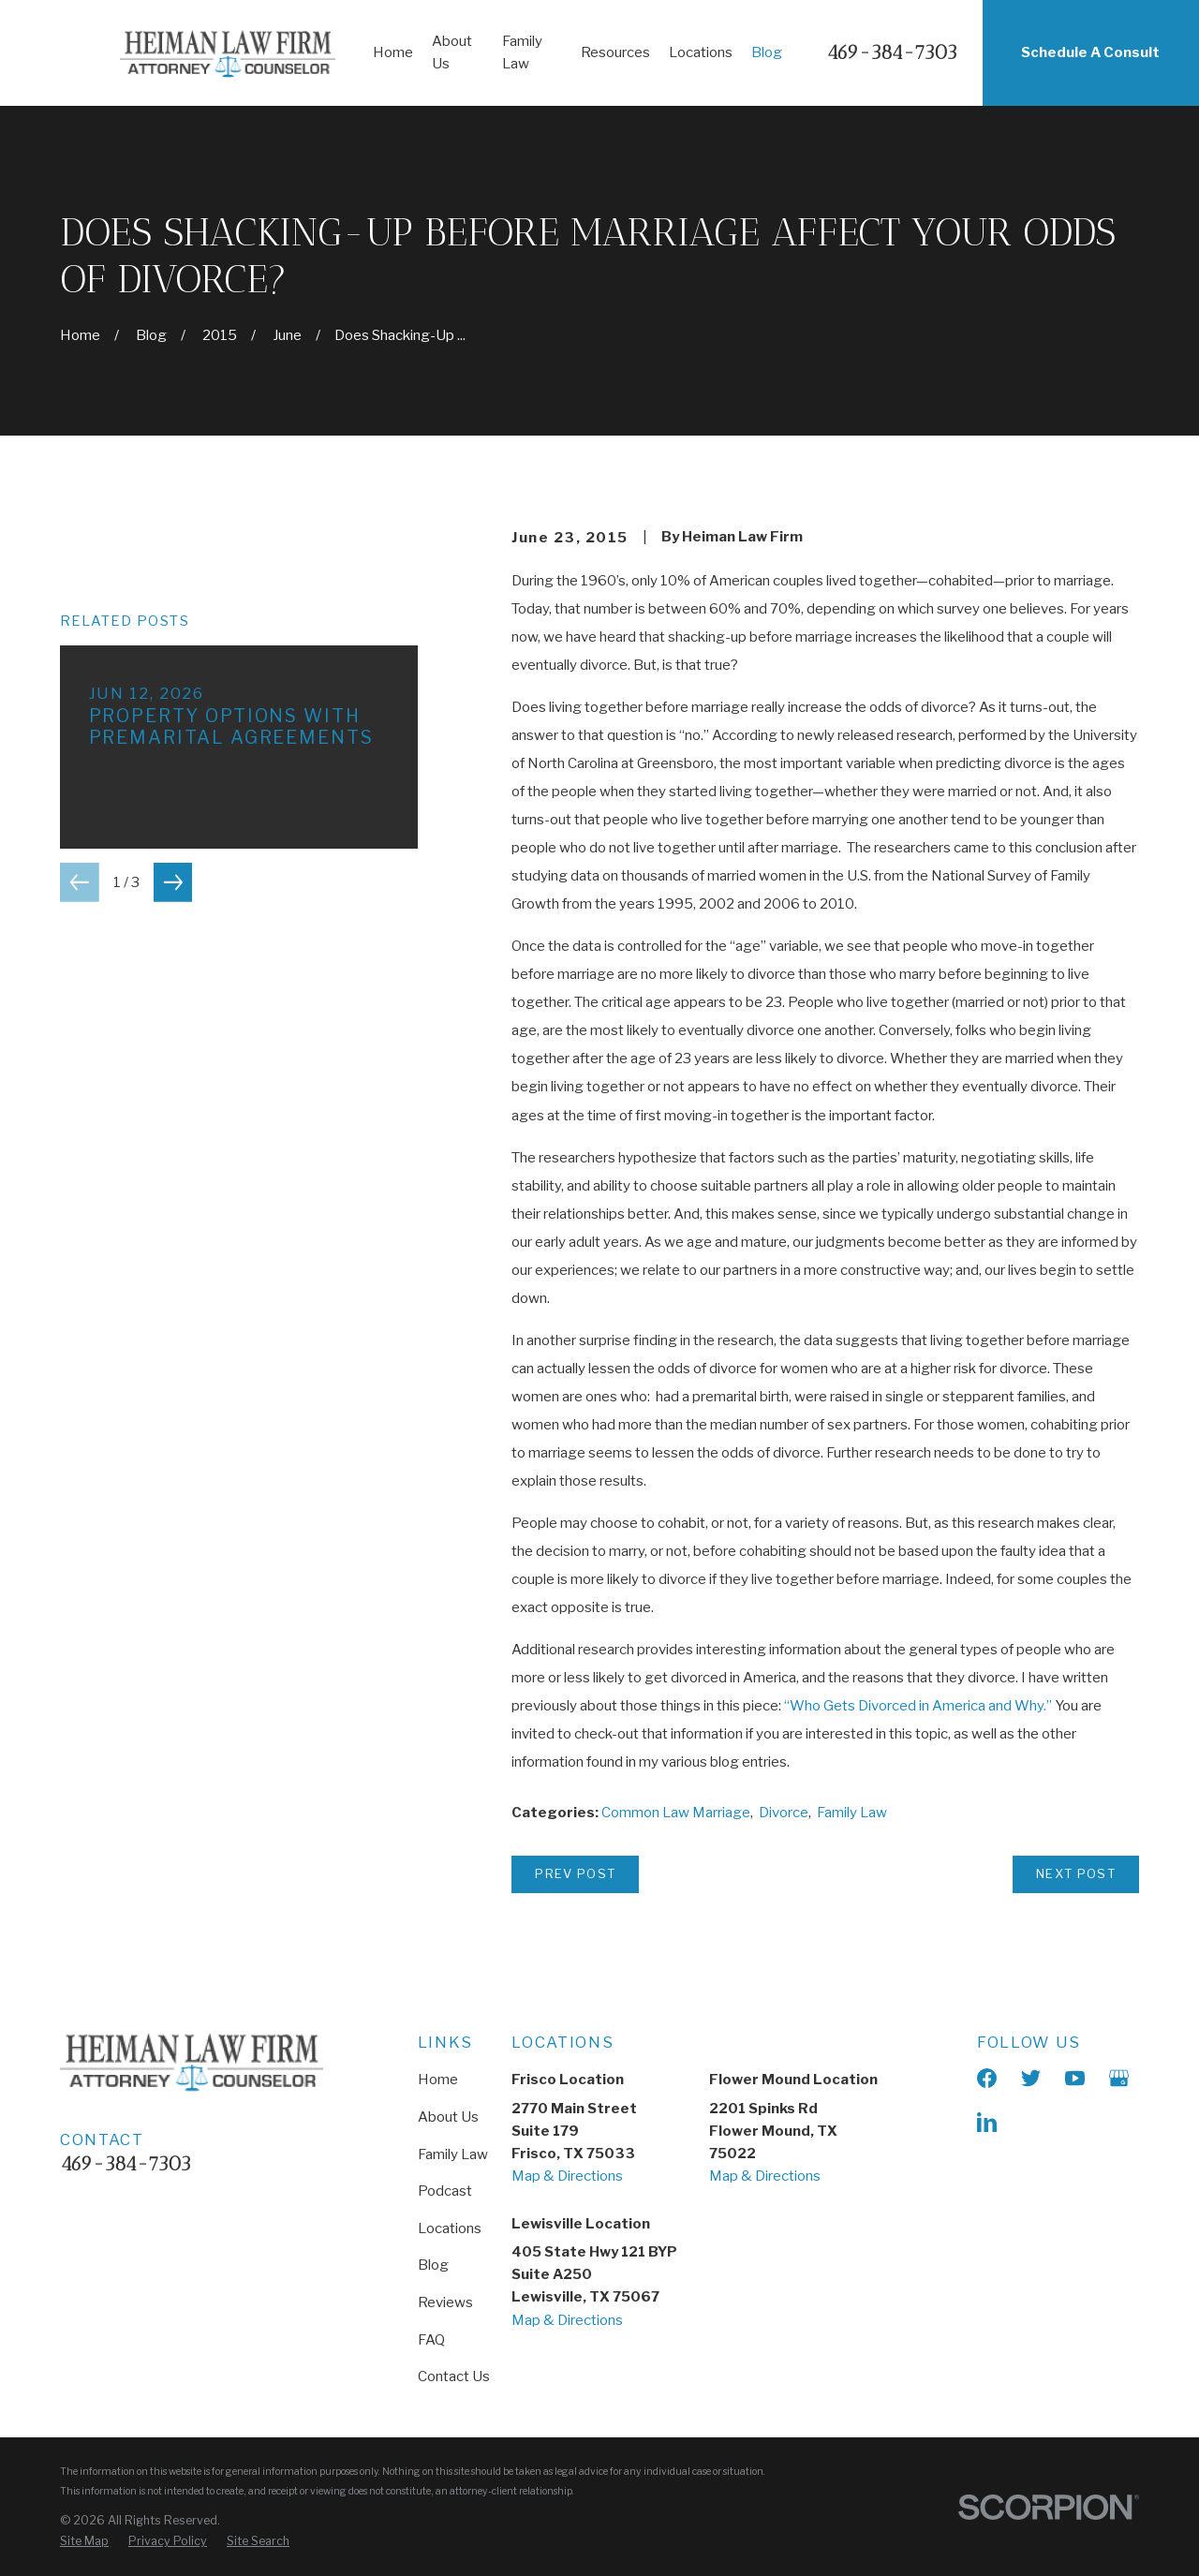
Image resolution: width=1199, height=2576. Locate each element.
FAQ (431, 2340)
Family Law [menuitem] (522, 52)
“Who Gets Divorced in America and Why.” (918, 1705)
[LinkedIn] (987, 2122)
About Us (448, 2117)
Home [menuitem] (393, 52)
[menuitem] (84, 2541)
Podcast (445, 2191)
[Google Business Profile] (1119, 2078)
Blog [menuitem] (766, 52)
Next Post (1076, 1873)
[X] (1031, 2078)
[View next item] (173, 882)
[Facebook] (987, 2078)
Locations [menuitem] (701, 52)
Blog (433, 2265)
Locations (449, 2228)
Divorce (783, 1812)
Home (438, 2079)
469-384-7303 (891, 53)
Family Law (852, 1812)
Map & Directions (567, 2176)
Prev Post (575, 1873)
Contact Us (454, 2376)
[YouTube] (1075, 2078)
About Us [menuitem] (452, 52)
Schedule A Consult (1090, 52)
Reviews (445, 2302)
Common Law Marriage (675, 1812)
